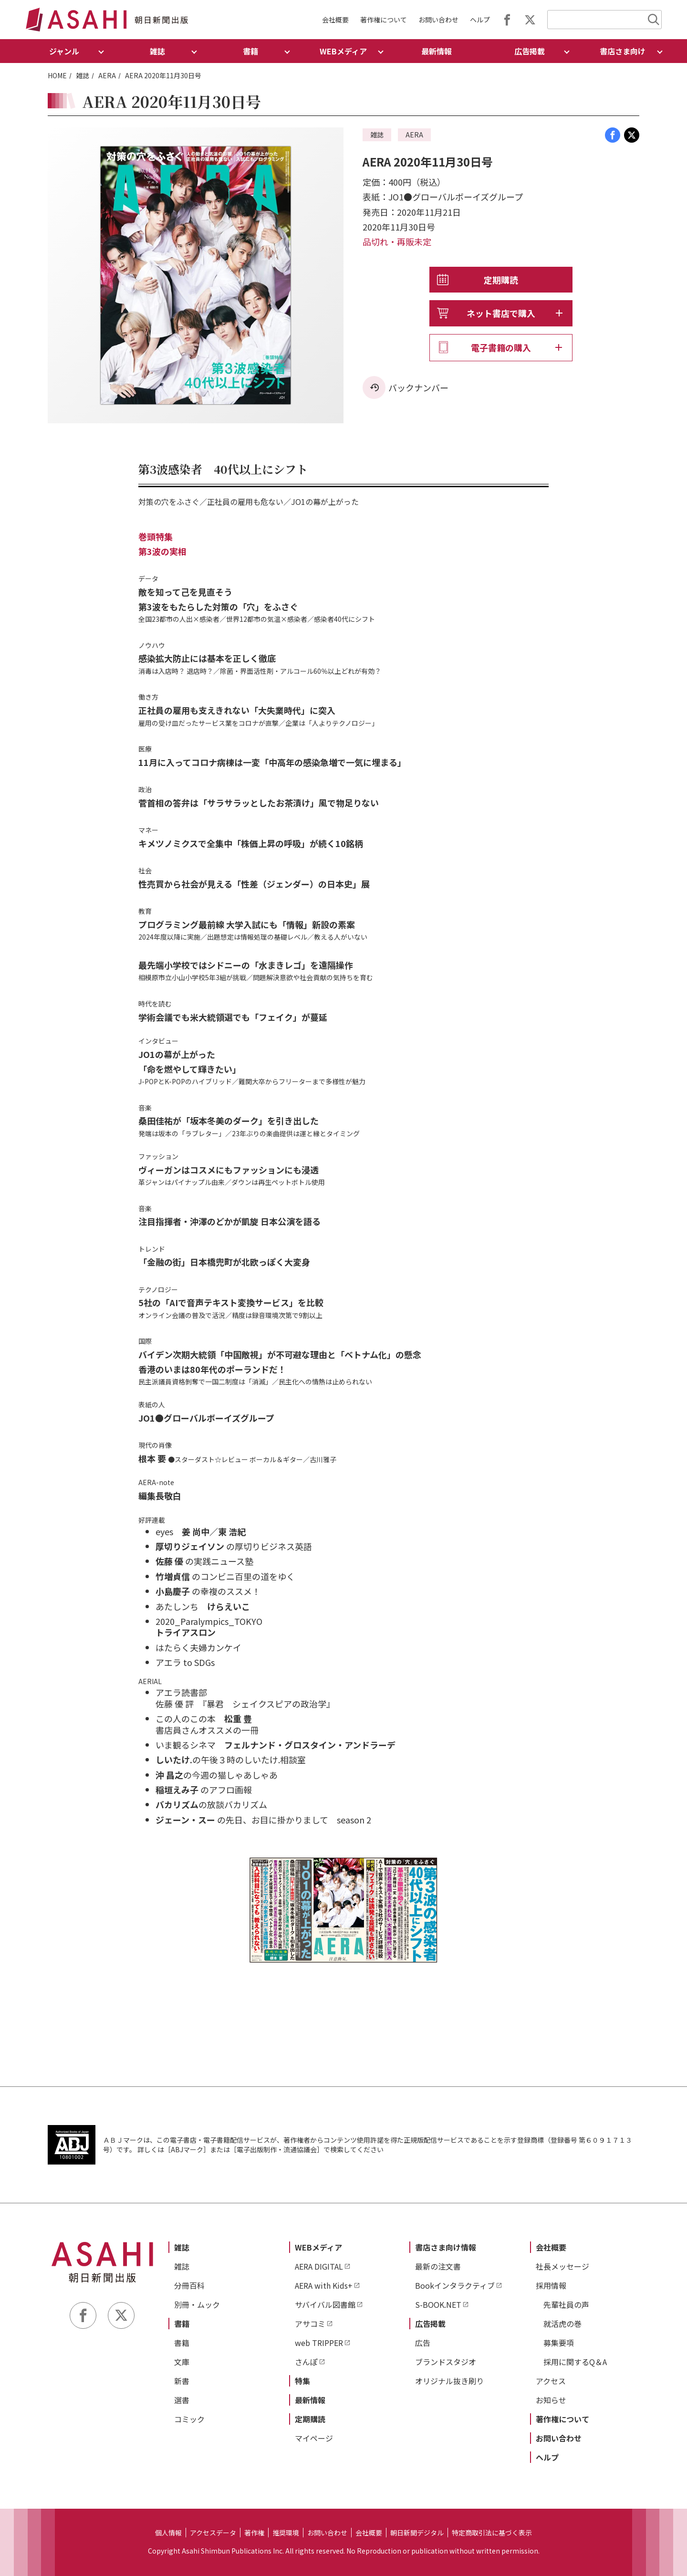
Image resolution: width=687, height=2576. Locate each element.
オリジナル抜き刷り (449, 2381)
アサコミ (310, 2323)
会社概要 (335, 19)
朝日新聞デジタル (417, 2532)
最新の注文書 (438, 2266)
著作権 (254, 2532)
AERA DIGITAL (319, 2266)
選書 (181, 2400)
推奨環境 (285, 2532)
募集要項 (558, 2342)
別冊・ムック (197, 2304)
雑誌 (82, 75)
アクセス (551, 2381)
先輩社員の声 (566, 2304)
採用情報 (551, 2285)
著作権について (383, 19)
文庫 (181, 2361)
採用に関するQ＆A (575, 2361)
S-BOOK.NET (438, 2304)
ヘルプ (480, 19)
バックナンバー (418, 387)
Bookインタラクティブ (455, 2285)
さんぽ (306, 2361)
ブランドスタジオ (445, 2361)
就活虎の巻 (562, 2323)
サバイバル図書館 (325, 2304)
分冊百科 (189, 2285)
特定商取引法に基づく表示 (492, 2532)
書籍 (181, 2323)
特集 (302, 2381)
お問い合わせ (438, 19)
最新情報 (436, 51)
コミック (189, 2419)
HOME (57, 75)
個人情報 (168, 2532)
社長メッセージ (562, 2266)
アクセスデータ (213, 2532)
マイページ (314, 2438)
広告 (422, 2342)
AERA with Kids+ (324, 2285)
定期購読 (501, 279)
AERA (107, 75)
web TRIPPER (319, 2342)
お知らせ (551, 2400)
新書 (181, 2381)
